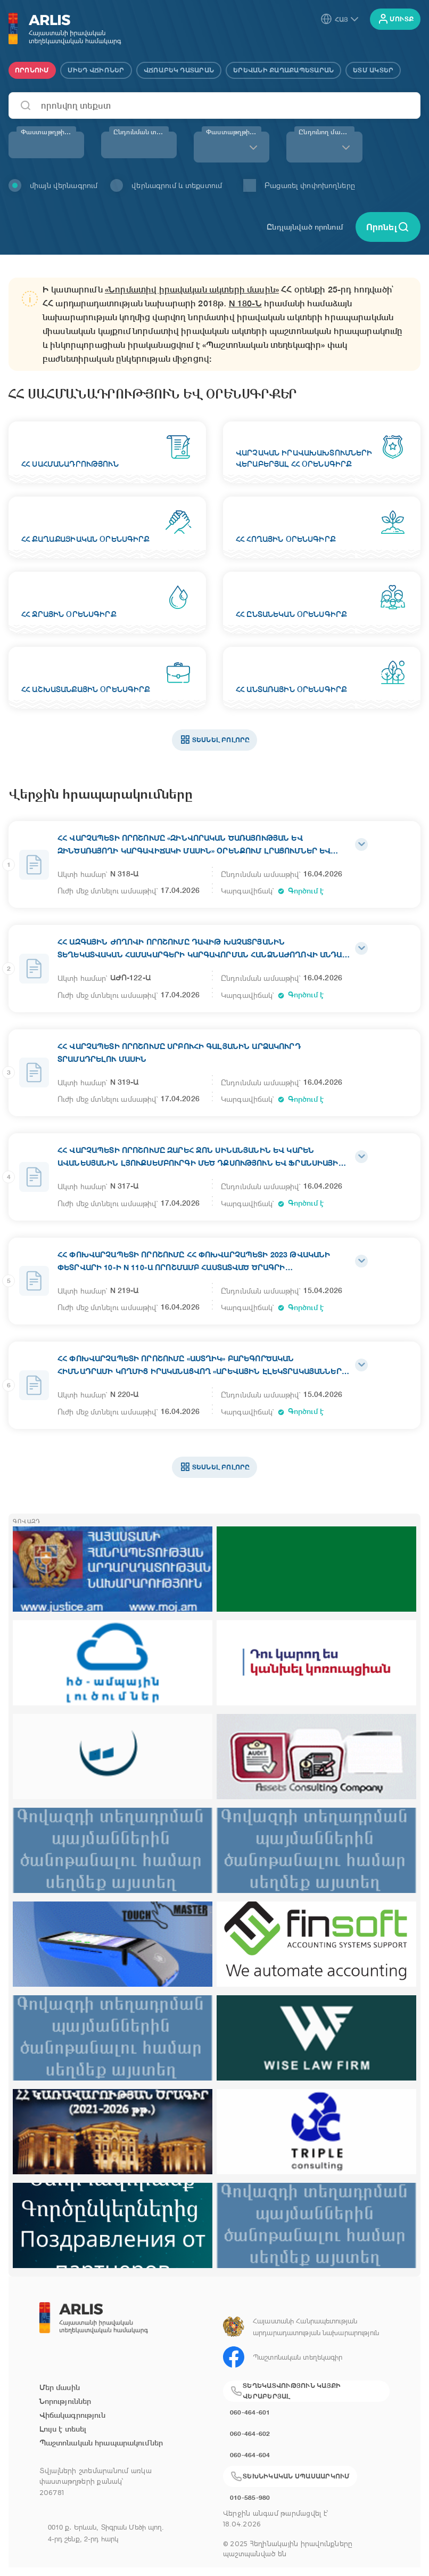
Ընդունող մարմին (326, 132)
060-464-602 (250, 2433)
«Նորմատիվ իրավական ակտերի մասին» (192, 290)
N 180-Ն (245, 303)
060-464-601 (250, 2412)
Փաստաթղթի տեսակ (233, 132)
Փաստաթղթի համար (48, 132)
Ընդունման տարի (141, 132)
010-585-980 (250, 2497)
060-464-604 (250, 2455)
